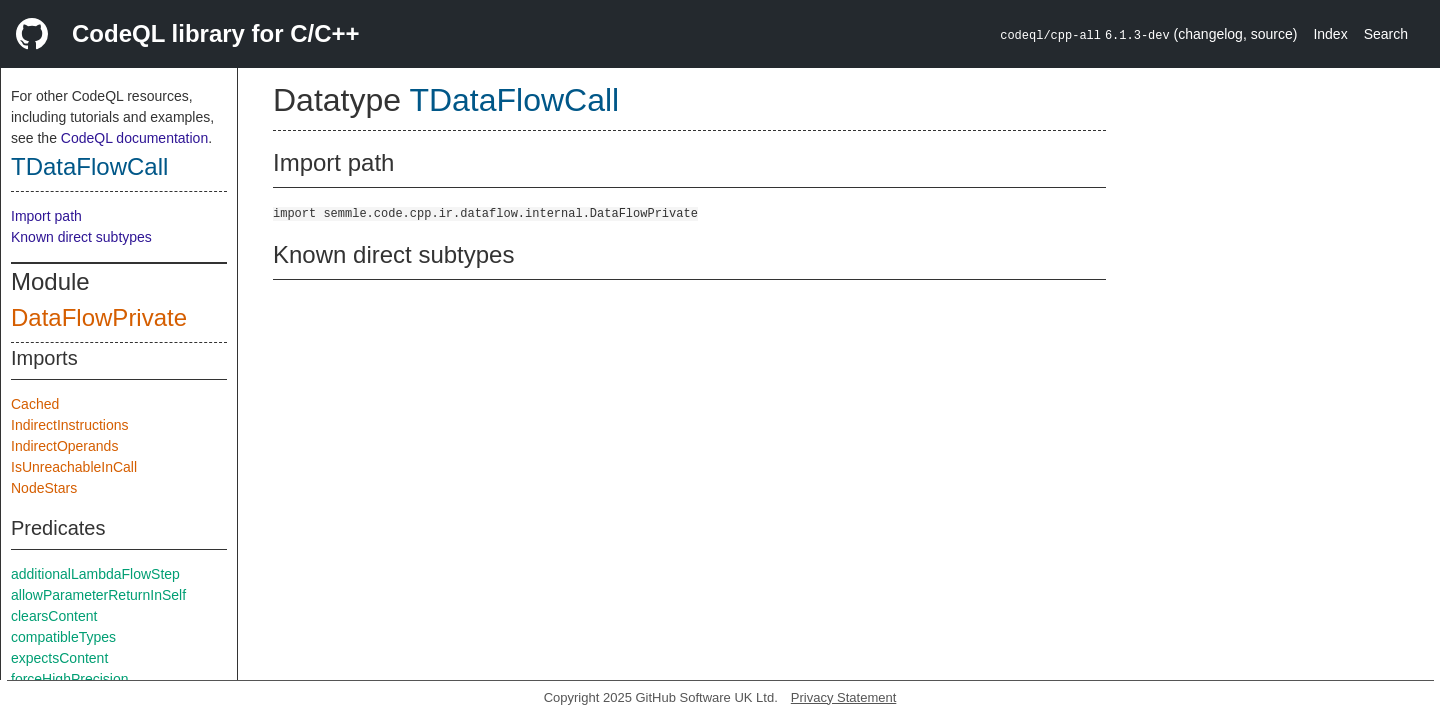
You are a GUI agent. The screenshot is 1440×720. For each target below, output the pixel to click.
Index (1330, 34)
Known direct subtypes (81, 237)
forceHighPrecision (70, 679)
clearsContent (54, 616)
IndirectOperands (64, 446)
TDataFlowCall (89, 166)
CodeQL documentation (134, 138)
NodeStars (44, 488)
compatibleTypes (63, 637)
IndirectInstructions (70, 425)
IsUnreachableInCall (74, 467)
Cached (35, 404)
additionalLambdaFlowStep (95, 574)
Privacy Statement (844, 697)
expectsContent (59, 658)
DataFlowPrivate (99, 317)
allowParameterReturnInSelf (98, 595)
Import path (46, 216)
